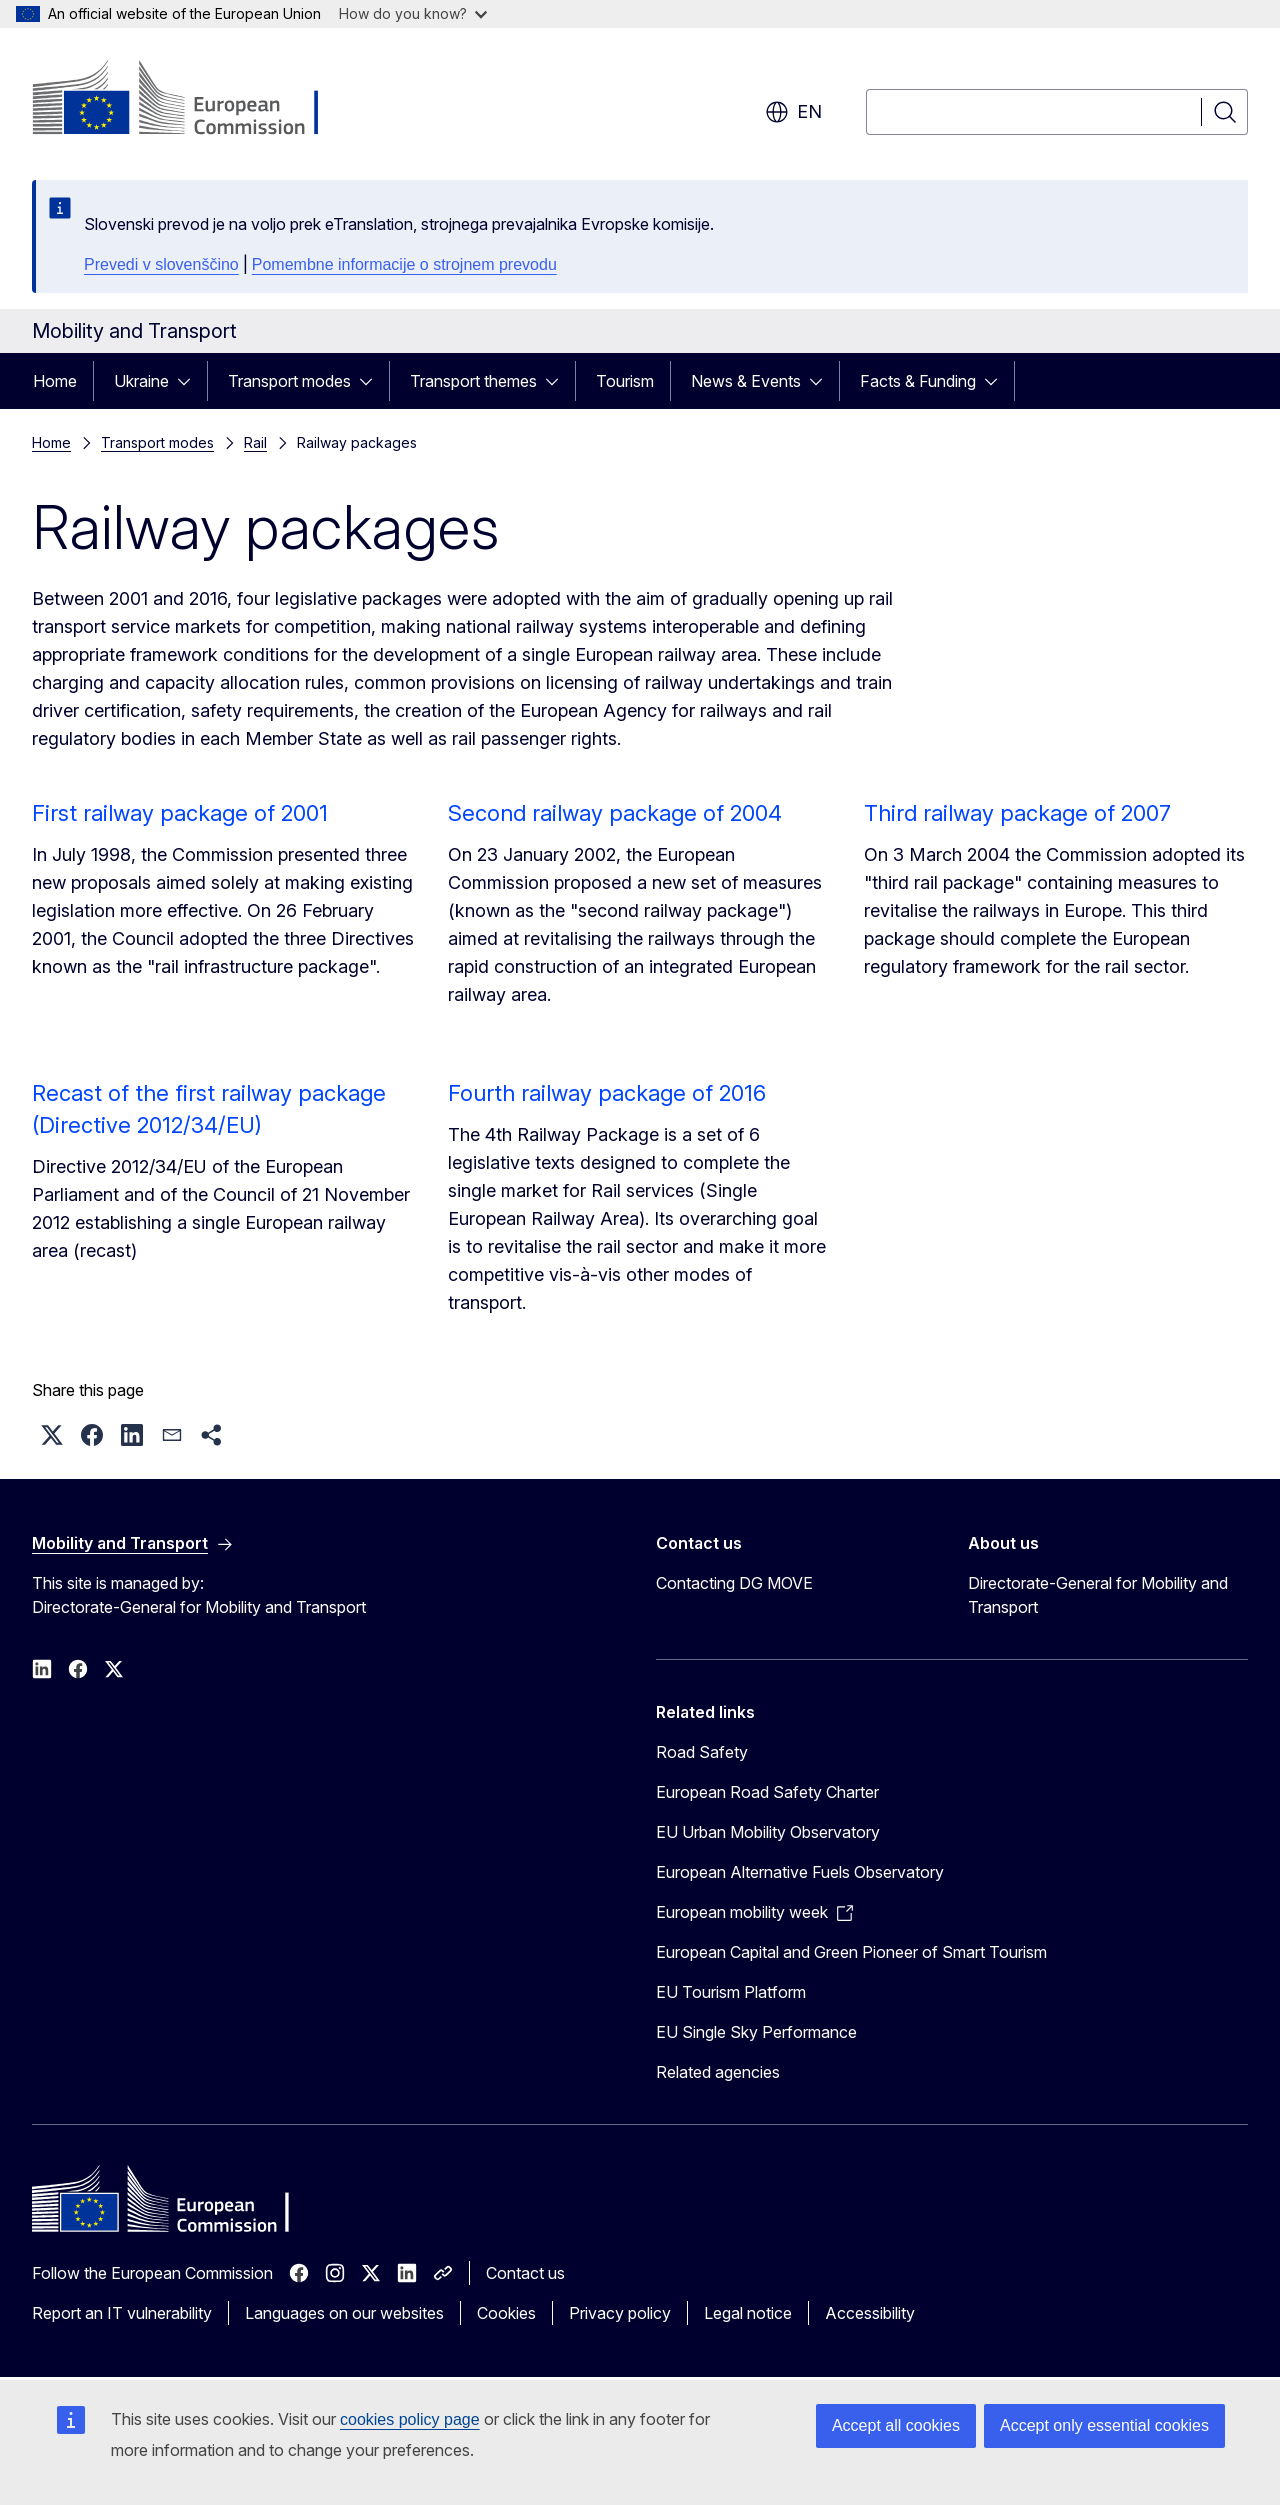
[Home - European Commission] (193, 100)
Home (55, 381)
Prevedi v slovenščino (161, 264)
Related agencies (718, 2072)
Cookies (506, 2313)
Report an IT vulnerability (122, 2313)
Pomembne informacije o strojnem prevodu (404, 264)
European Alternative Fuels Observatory (800, 1872)
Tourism (625, 381)
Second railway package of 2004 (615, 813)
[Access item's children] (190, 381)
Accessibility (870, 2313)
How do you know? (413, 13)
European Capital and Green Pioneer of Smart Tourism (851, 1952)
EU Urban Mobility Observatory (768, 1832)
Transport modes (289, 381)
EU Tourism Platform (731, 1992)
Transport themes (473, 381)
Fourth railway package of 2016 (607, 1093)
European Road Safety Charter (767, 1792)
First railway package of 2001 (180, 813)
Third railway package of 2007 (1017, 813)
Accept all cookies (896, 2425)
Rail (255, 442)
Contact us (525, 2273)
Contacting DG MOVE (734, 1583)
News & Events (746, 381)
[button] (52, 1435)
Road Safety (702, 1752)
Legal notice (748, 2313)
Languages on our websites (344, 2313)
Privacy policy (620, 2313)
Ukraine (141, 381)
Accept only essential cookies (1104, 2425)
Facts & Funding (918, 381)
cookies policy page (410, 2419)
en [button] (793, 112)
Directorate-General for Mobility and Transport (1098, 1595)
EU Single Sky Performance (756, 2032)
